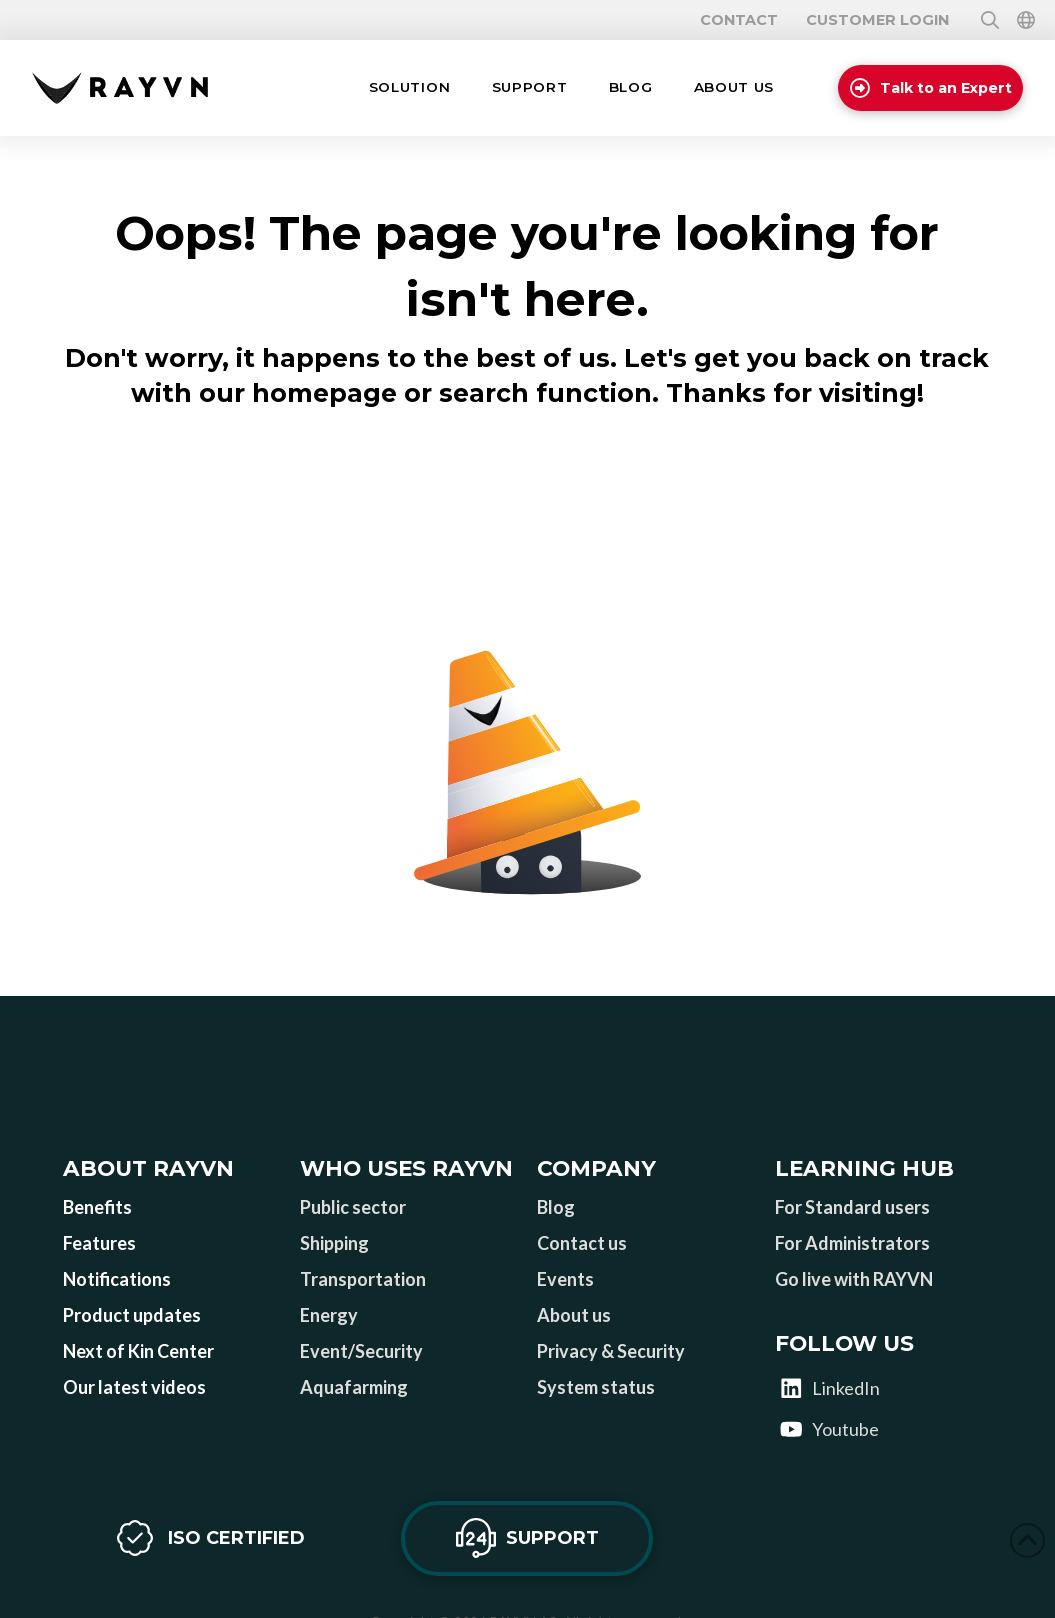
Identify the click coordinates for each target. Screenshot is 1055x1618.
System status (596, 1387)
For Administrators (852, 1243)
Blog (556, 1207)
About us (574, 1315)
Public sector (353, 1207)
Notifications (117, 1279)
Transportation (363, 1279)
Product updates (132, 1315)
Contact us (582, 1243)
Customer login (877, 20)
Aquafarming (354, 1387)
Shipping (334, 1243)
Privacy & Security (611, 1351)
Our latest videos (134, 1387)
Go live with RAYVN (854, 1279)
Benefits (97, 1207)
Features (99, 1243)
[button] (409, 88)
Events (565, 1279)
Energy (329, 1315)
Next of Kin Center (138, 1351)
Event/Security (361, 1351)
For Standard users (852, 1207)
